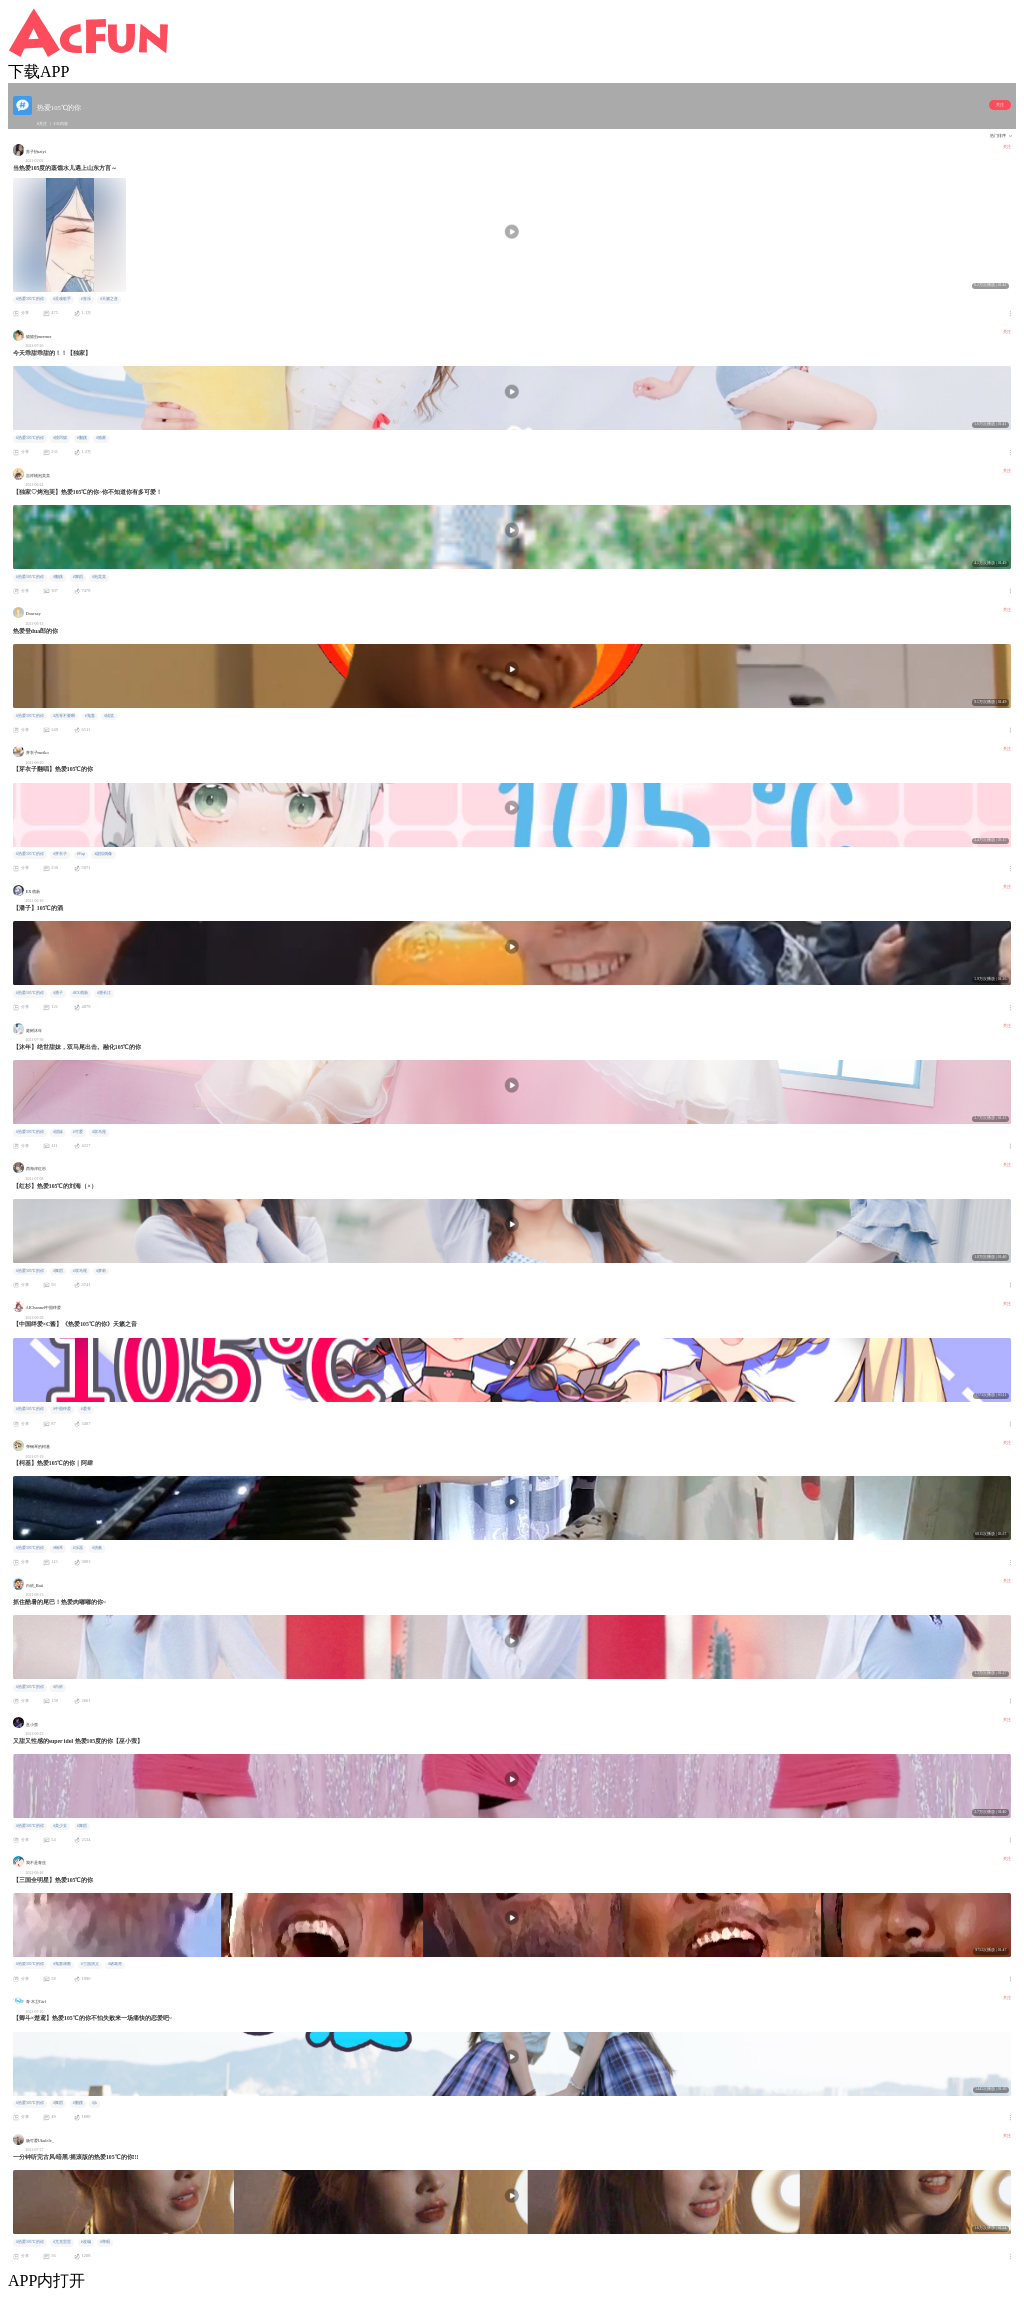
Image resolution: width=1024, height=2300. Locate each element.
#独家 (101, 438)
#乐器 (78, 1548)
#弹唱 (105, 2242)
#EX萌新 (80, 993)
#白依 (58, 1687)
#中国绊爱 (62, 1409)
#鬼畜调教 (62, 1964)
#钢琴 (58, 1548)
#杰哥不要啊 (64, 716)
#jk (94, 2103)
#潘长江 (104, 993)
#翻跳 (82, 438)
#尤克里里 (62, 2242)
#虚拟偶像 (104, 854)
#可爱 (78, 1132)
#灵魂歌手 (62, 299)
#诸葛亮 (115, 1964)
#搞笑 (109, 716)
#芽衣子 (60, 854)
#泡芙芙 (99, 577)
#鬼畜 (90, 716)
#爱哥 (86, 1409)
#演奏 (97, 1548)
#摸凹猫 (60, 438)
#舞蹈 (78, 577)
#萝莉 (101, 1271)
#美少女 (60, 1826)
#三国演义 (90, 1964)
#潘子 (58, 993)
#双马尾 (99, 1132)
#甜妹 (58, 1132)
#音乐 (86, 299)
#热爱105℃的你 (30, 299)
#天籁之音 (109, 299)
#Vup (81, 854)
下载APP (38, 71)
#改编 (86, 2242)
